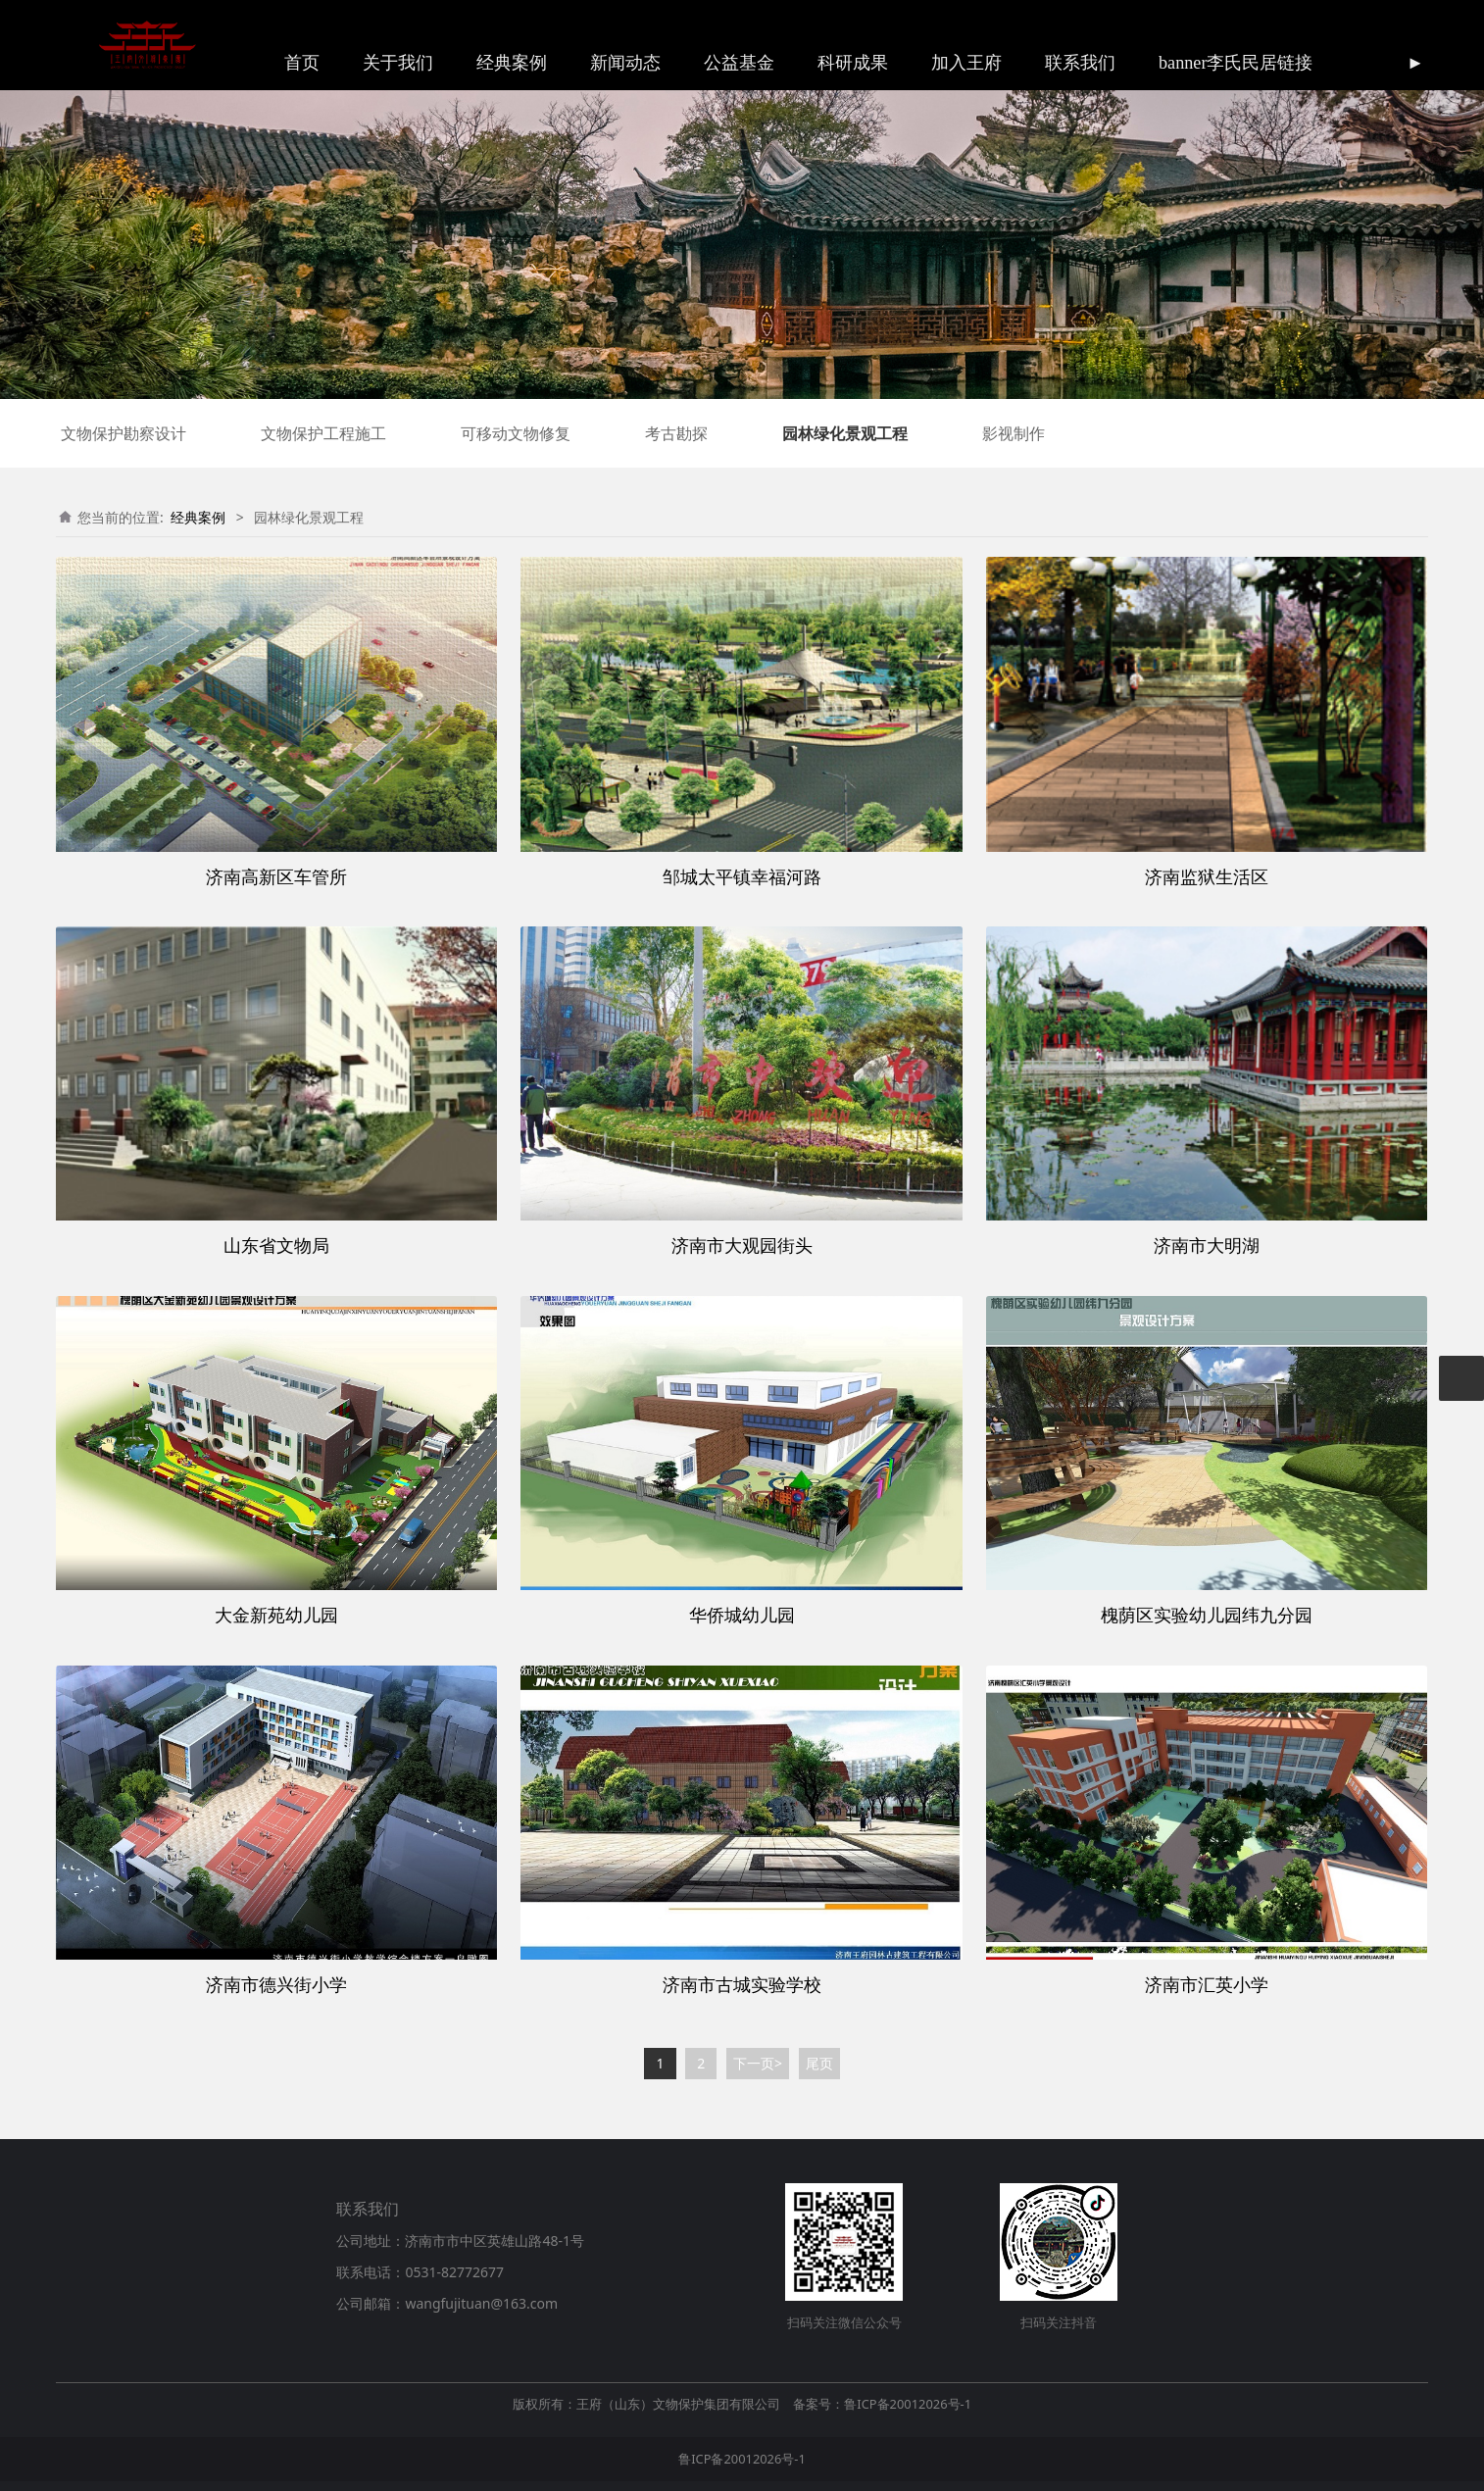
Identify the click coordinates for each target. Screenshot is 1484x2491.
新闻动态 (625, 63)
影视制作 (1013, 433)
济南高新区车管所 (276, 876)
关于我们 (398, 63)
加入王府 (966, 63)
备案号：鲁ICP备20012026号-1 (882, 2404)
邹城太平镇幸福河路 (742, 876)
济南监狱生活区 (1206, 876)
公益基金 (739, 63)
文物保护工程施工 (323, 433)
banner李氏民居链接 (1235, 63)
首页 (302, 63)
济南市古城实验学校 (742, 1984)
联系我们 (1080, 63)
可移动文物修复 (515, 433)
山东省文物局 (276, 1245)
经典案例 (511, 63)
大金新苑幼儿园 (276, 1614)
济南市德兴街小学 (276, 1984)
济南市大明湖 (1207, 1245)
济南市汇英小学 (1206, 1984)
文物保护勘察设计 (123, 433)
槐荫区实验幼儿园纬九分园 (1206, 1614)
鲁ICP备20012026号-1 (742, 2458)
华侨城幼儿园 (742, 1614)
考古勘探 (676, 433)
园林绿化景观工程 (845, 433)
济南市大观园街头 (742, 1245)
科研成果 (852, 63)
